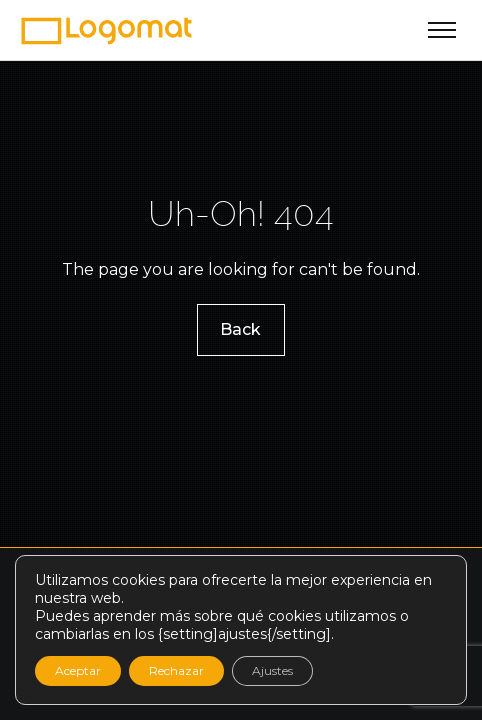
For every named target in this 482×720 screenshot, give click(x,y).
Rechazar (176, 670)
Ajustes (272, 670)
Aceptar (78, 670)
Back (241, 328)
